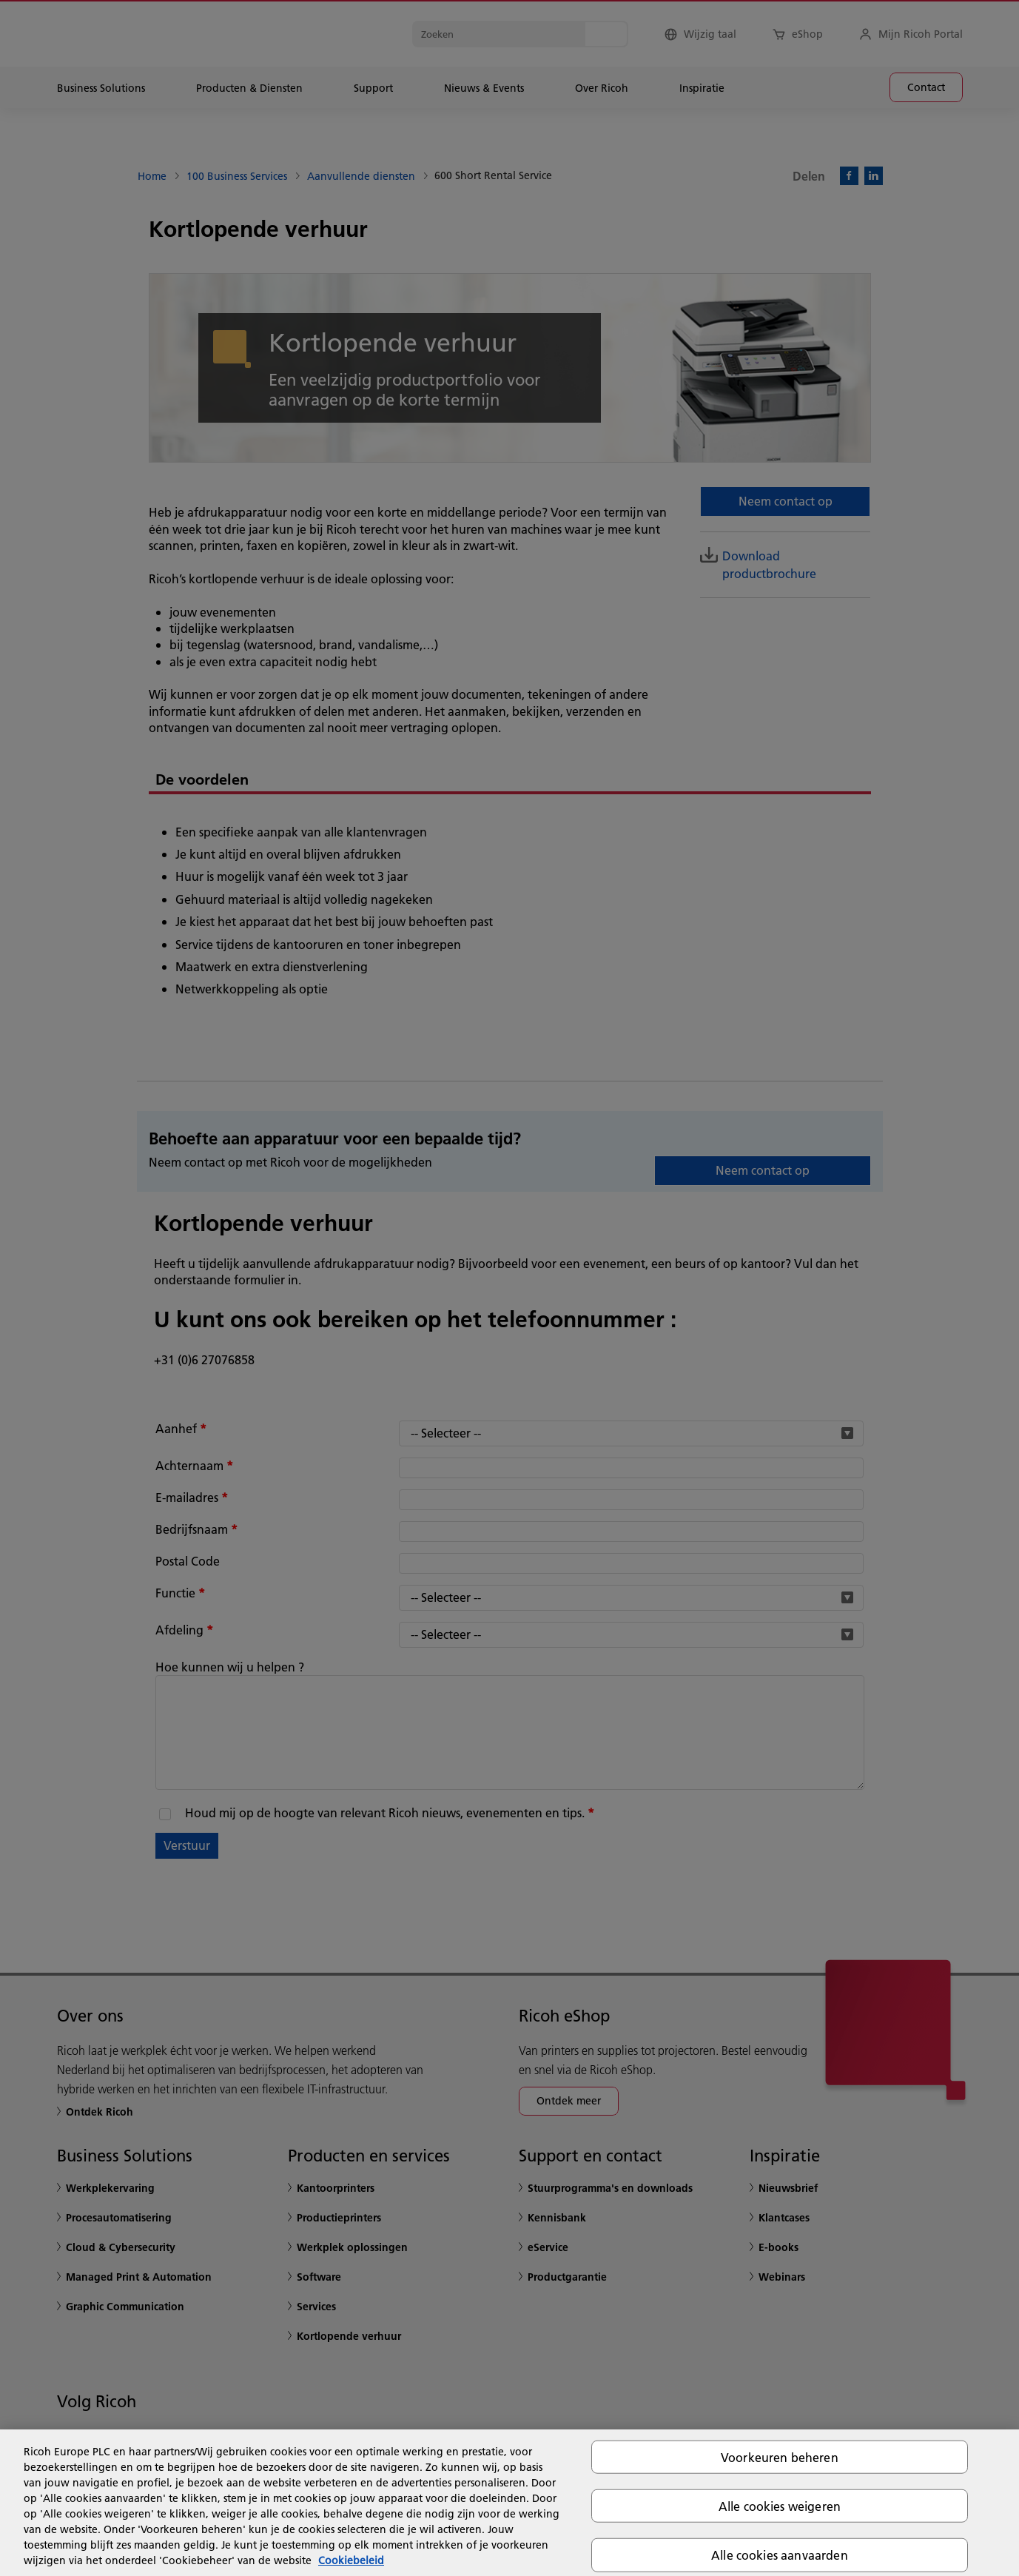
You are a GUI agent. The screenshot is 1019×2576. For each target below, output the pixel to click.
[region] (509, 2502)
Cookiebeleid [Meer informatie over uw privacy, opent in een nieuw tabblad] (351, 2560)
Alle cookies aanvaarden (779, 2555)
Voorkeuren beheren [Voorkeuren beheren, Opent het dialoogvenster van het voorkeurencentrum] (779, 2457)
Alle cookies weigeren (780, 2506)
